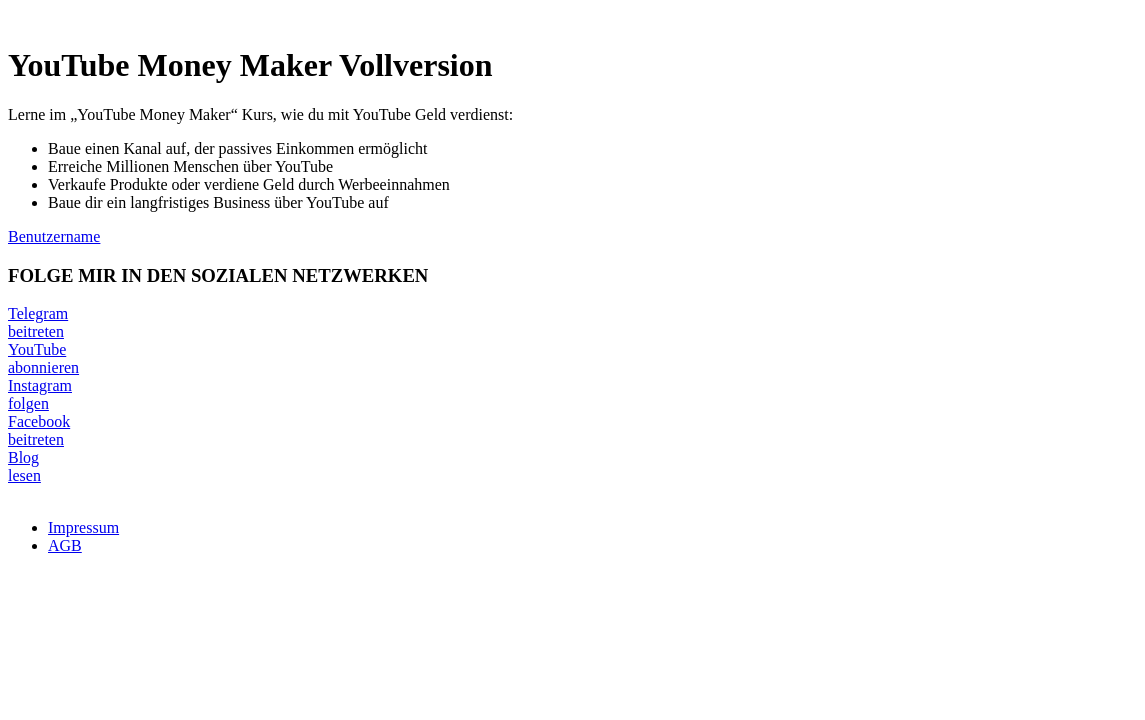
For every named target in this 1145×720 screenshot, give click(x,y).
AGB (65, 545)
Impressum (83, 527)
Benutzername (54, 236)
